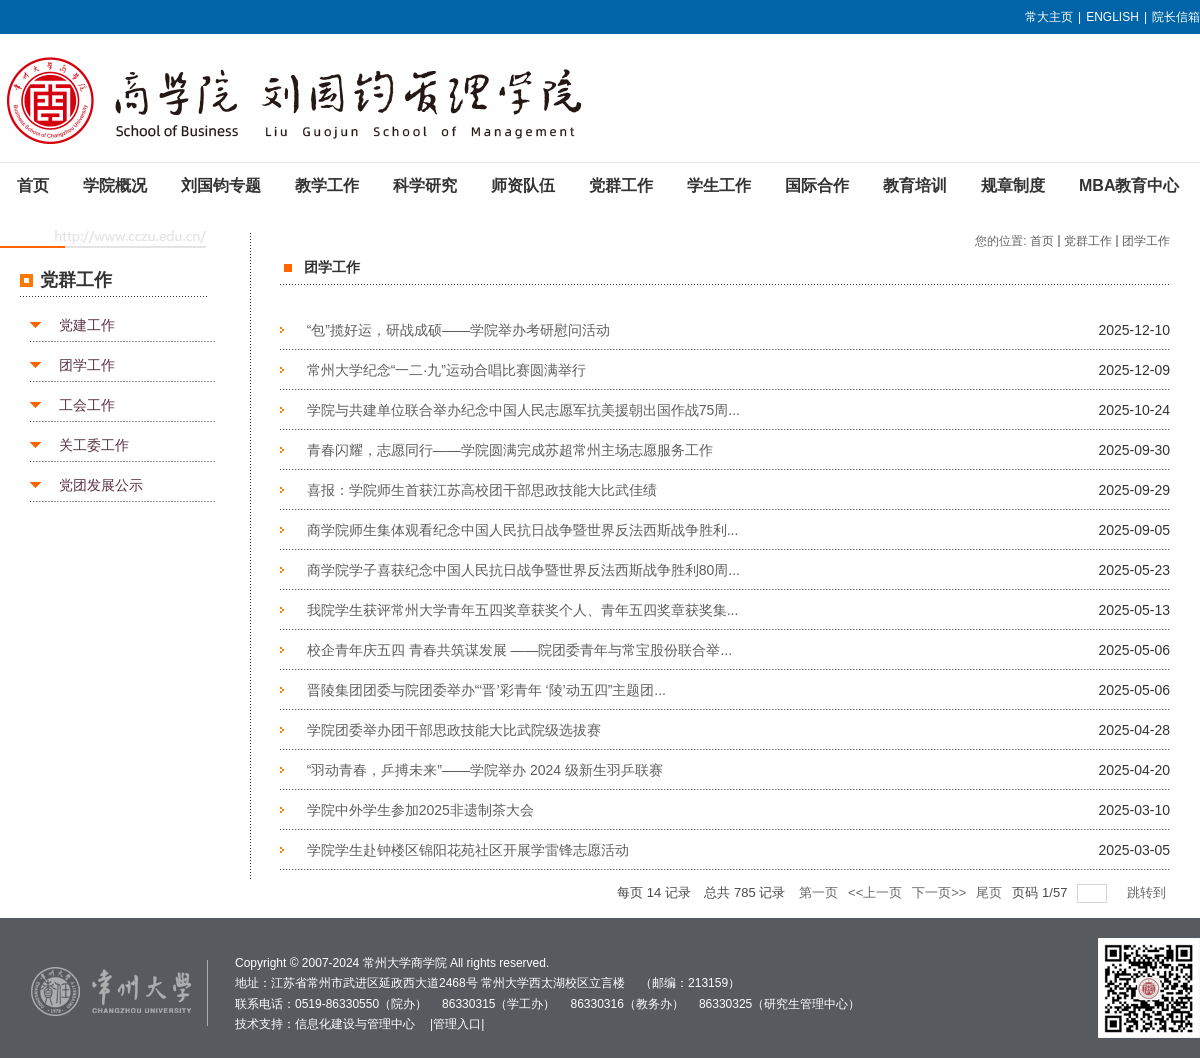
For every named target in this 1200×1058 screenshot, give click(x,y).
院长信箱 (1176, 17)
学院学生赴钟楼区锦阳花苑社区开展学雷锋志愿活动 (468, 850)
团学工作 (87, 365)
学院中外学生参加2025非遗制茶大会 (420, 810)
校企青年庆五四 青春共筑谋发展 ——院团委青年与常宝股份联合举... (519, 650)
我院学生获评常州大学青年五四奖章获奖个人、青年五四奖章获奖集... (523, 610)
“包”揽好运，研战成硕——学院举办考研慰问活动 (458, 330)
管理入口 (457, 1024)
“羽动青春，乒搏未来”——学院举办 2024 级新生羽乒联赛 (485, 770)
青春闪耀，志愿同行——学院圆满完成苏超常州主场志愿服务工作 (510, 450)
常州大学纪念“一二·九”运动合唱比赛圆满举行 (446, 370)
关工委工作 (94, 445)
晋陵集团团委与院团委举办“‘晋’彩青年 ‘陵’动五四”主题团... (486, 690)
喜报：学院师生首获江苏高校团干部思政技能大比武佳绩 (482, 490)
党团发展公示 (101, 485)
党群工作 (1088, 241)
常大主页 (1049, 17)
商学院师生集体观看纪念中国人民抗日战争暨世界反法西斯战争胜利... (523, 530)
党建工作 (87, 325)
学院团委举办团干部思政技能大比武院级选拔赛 (454, 730)
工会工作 (87, 405)
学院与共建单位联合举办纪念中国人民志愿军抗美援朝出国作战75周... (523, 410)
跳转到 (1148, 892)
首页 (1042, 241)
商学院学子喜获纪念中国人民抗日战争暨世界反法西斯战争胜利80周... (523, 570)
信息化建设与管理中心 (355, 1024)
